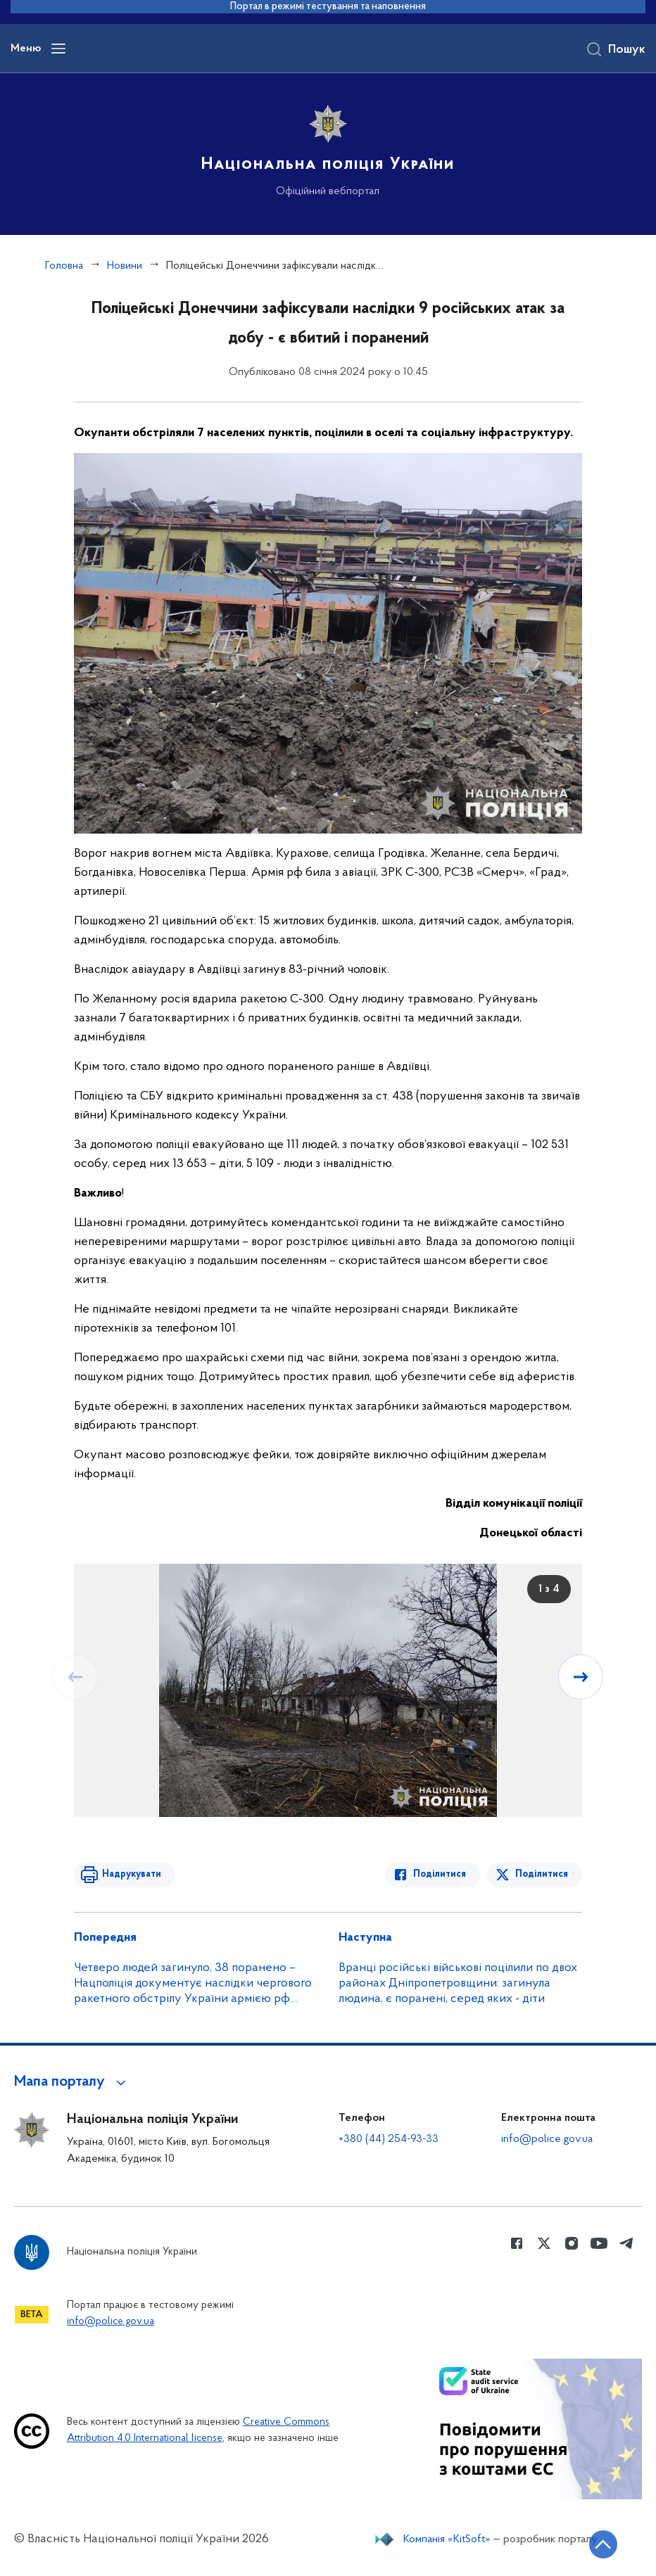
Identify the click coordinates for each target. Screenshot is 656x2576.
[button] (72, 2082)
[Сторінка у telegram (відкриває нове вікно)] (626, 2243)
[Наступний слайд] (580, 1677)
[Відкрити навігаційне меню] (58, 49)
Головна (64, 266)
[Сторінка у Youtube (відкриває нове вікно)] (599, 2243)
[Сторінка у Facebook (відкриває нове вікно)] (516, 2243)
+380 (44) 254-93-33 (389, 2139)
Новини (124, 266)
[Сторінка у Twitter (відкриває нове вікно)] (544, 2243)
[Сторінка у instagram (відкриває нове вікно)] (571, 2243)
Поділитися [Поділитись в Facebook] (439, 1874)
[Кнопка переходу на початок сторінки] (603, 2544)
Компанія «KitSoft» (447, 2539)
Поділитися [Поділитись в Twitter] (541, 1874)
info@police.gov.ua (547, 2139)
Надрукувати (131, 1874)
